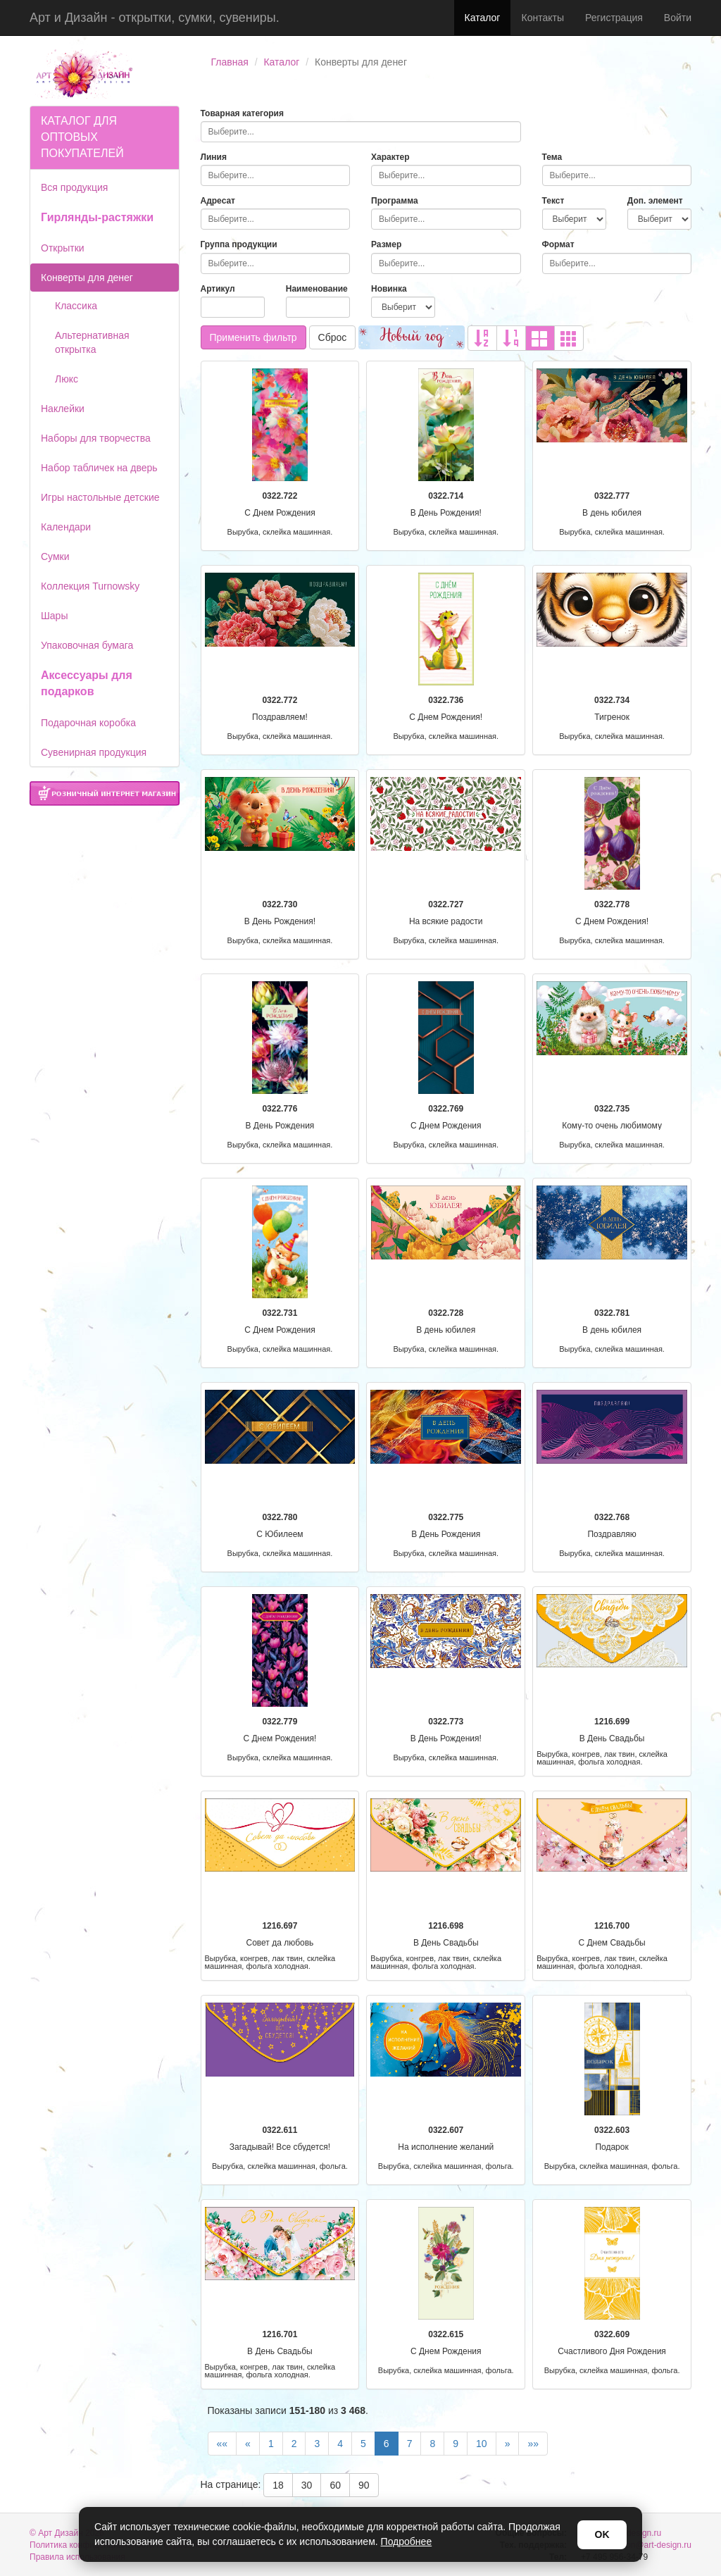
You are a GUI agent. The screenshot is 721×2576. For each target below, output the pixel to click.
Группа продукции (239, 244)
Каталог (483, 17)
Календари (66, 527)
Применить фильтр (253, 337)
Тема (552, 157)
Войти (677, 17)
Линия (214, 157)
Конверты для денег (87, 277)
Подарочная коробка (88, 722)
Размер (386, 244)
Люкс (66, 379)
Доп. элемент (655, 201)
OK (602, 2534)
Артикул (218, 289)
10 (481, 2443)
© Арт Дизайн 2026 (67, 2533)
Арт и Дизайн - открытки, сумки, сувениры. (155, 18)
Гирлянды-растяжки (97, 217)
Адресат (218, 201)
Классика (76, 305)
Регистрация (614, 17)
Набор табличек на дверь (99, 467)
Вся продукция (74, 187)
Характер (390, 157)
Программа (394, 201)
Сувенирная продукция (93, 752)
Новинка (389, 289)
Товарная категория (242, 113)
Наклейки (62, 408)
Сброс (332, 337)
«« (222, 2443)
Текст (553, 201)
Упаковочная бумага (87, 645)
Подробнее (406, 2541)
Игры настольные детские (100, 497)
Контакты (542, 17)
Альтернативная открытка (92, 342)
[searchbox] (360, 132)
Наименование (317, 289)
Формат (558, 244)
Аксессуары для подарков (86, 683)
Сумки (55, 556)
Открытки (62, 248)
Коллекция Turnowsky (90, 586)
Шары (54, 615)
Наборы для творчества (96, 438)
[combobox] (361, 131)
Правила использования (77, 2557)
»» (533, 2443)
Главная (230, 62)
